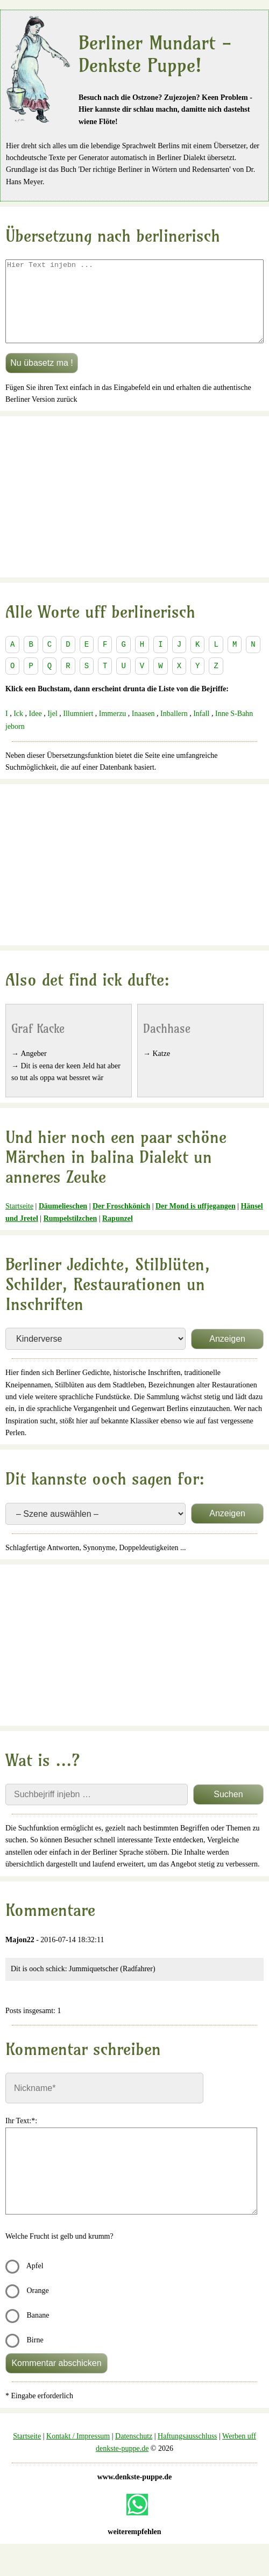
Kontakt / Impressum (78, 2452)
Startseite (19, 1222)
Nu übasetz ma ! (41, 378)
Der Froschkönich (121, 1222)
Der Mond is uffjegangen (195, 1222)
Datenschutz (133, 2452)
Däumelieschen (63, 1222)
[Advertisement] (134, 513)
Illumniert (78, 730)
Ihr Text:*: (21, 2137)
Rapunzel (117, 1235)
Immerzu (112, 730)
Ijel (52, 730)
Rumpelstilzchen (70, 1235)
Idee (35, 730)
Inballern (174, 730)
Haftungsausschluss (187, 2452)
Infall (201, 730)
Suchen (228, 1810)
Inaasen (143, 730)
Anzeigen (227, 1354)
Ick (18, 730)
